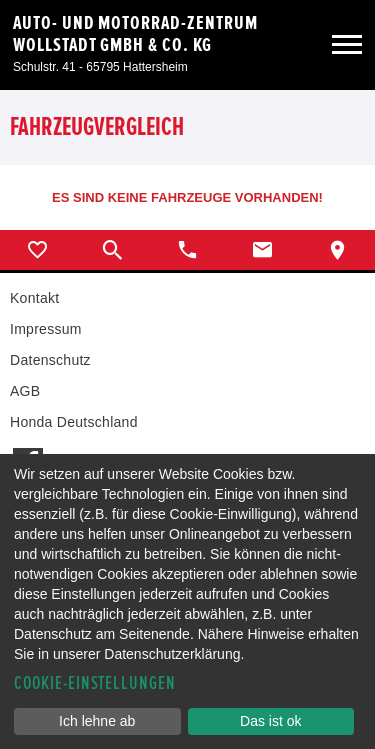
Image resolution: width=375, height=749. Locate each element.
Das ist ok (270, 721)
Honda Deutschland (74, 422)
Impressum (46, 329)
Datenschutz (50, 360)
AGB (25, 391)
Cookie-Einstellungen (95, 683)
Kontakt (34, 298)
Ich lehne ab (97, 721)
